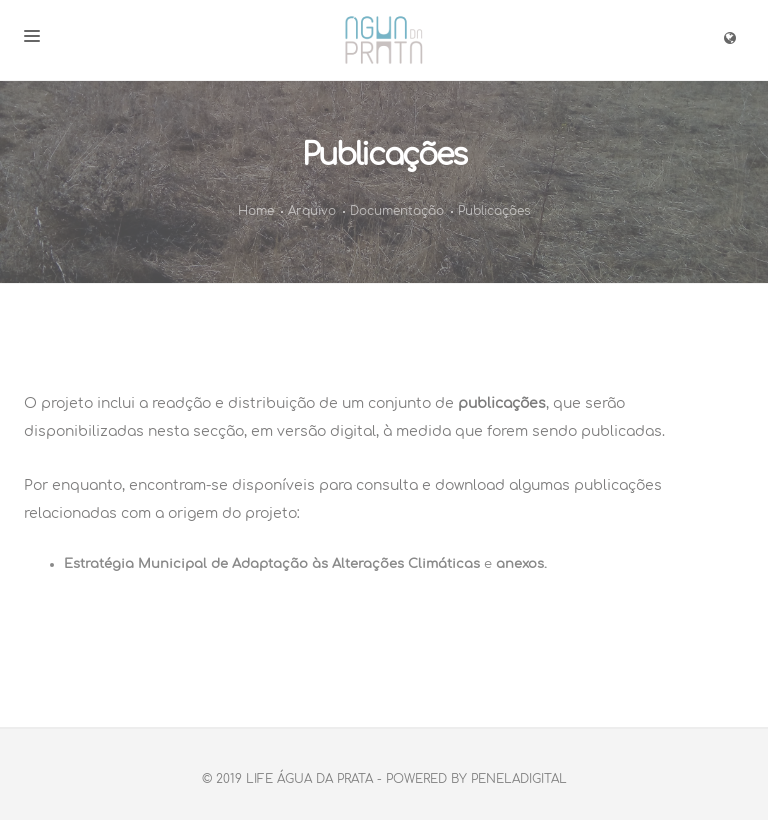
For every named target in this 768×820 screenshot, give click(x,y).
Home (256, 211)
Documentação (397, 211)
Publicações (494, 211)
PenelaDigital (519, 779)
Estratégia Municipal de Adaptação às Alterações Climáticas (272, 564)
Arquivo (312, 211)
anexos (520, 564)
